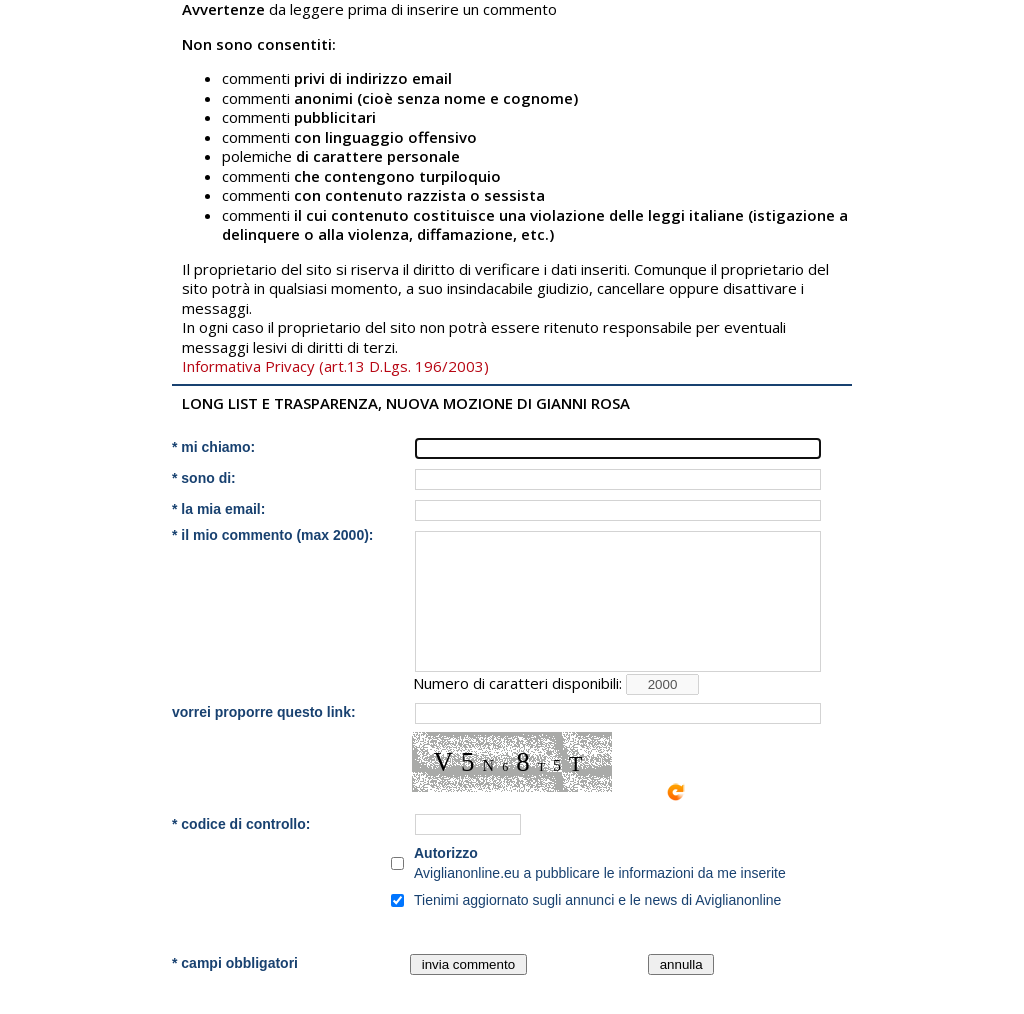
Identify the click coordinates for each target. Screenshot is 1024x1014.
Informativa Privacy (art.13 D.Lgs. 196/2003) (335, 366)
